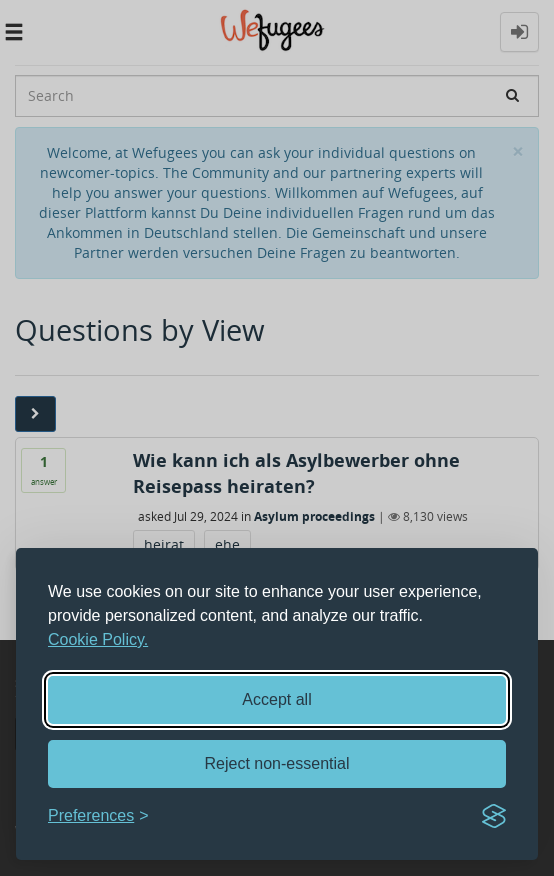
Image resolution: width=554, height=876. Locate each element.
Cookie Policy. (98, 639)
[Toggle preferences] (98, 816)
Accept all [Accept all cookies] (276, 699)
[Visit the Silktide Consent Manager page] (494, 816)
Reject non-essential (277, 763)
